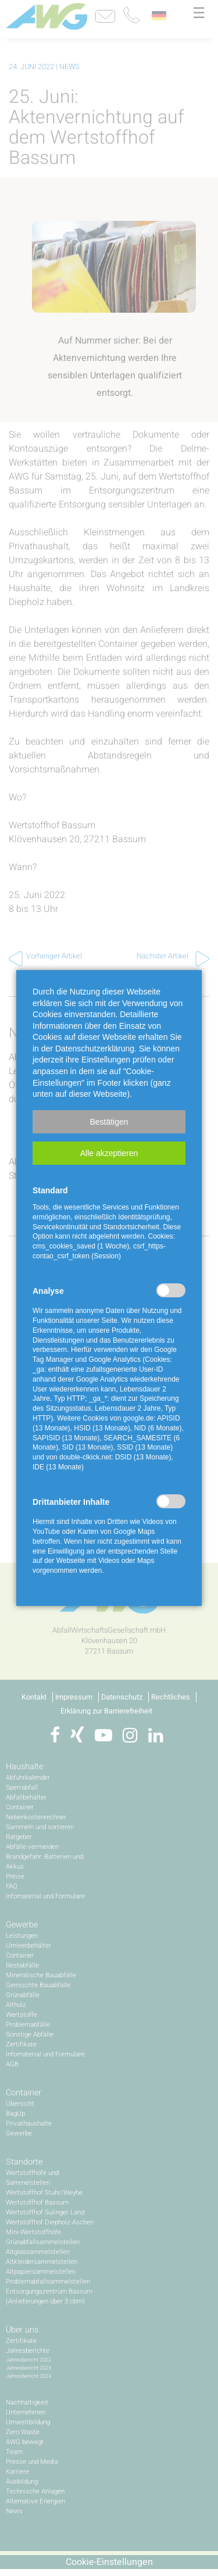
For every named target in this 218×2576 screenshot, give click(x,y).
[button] (109, 1121)
